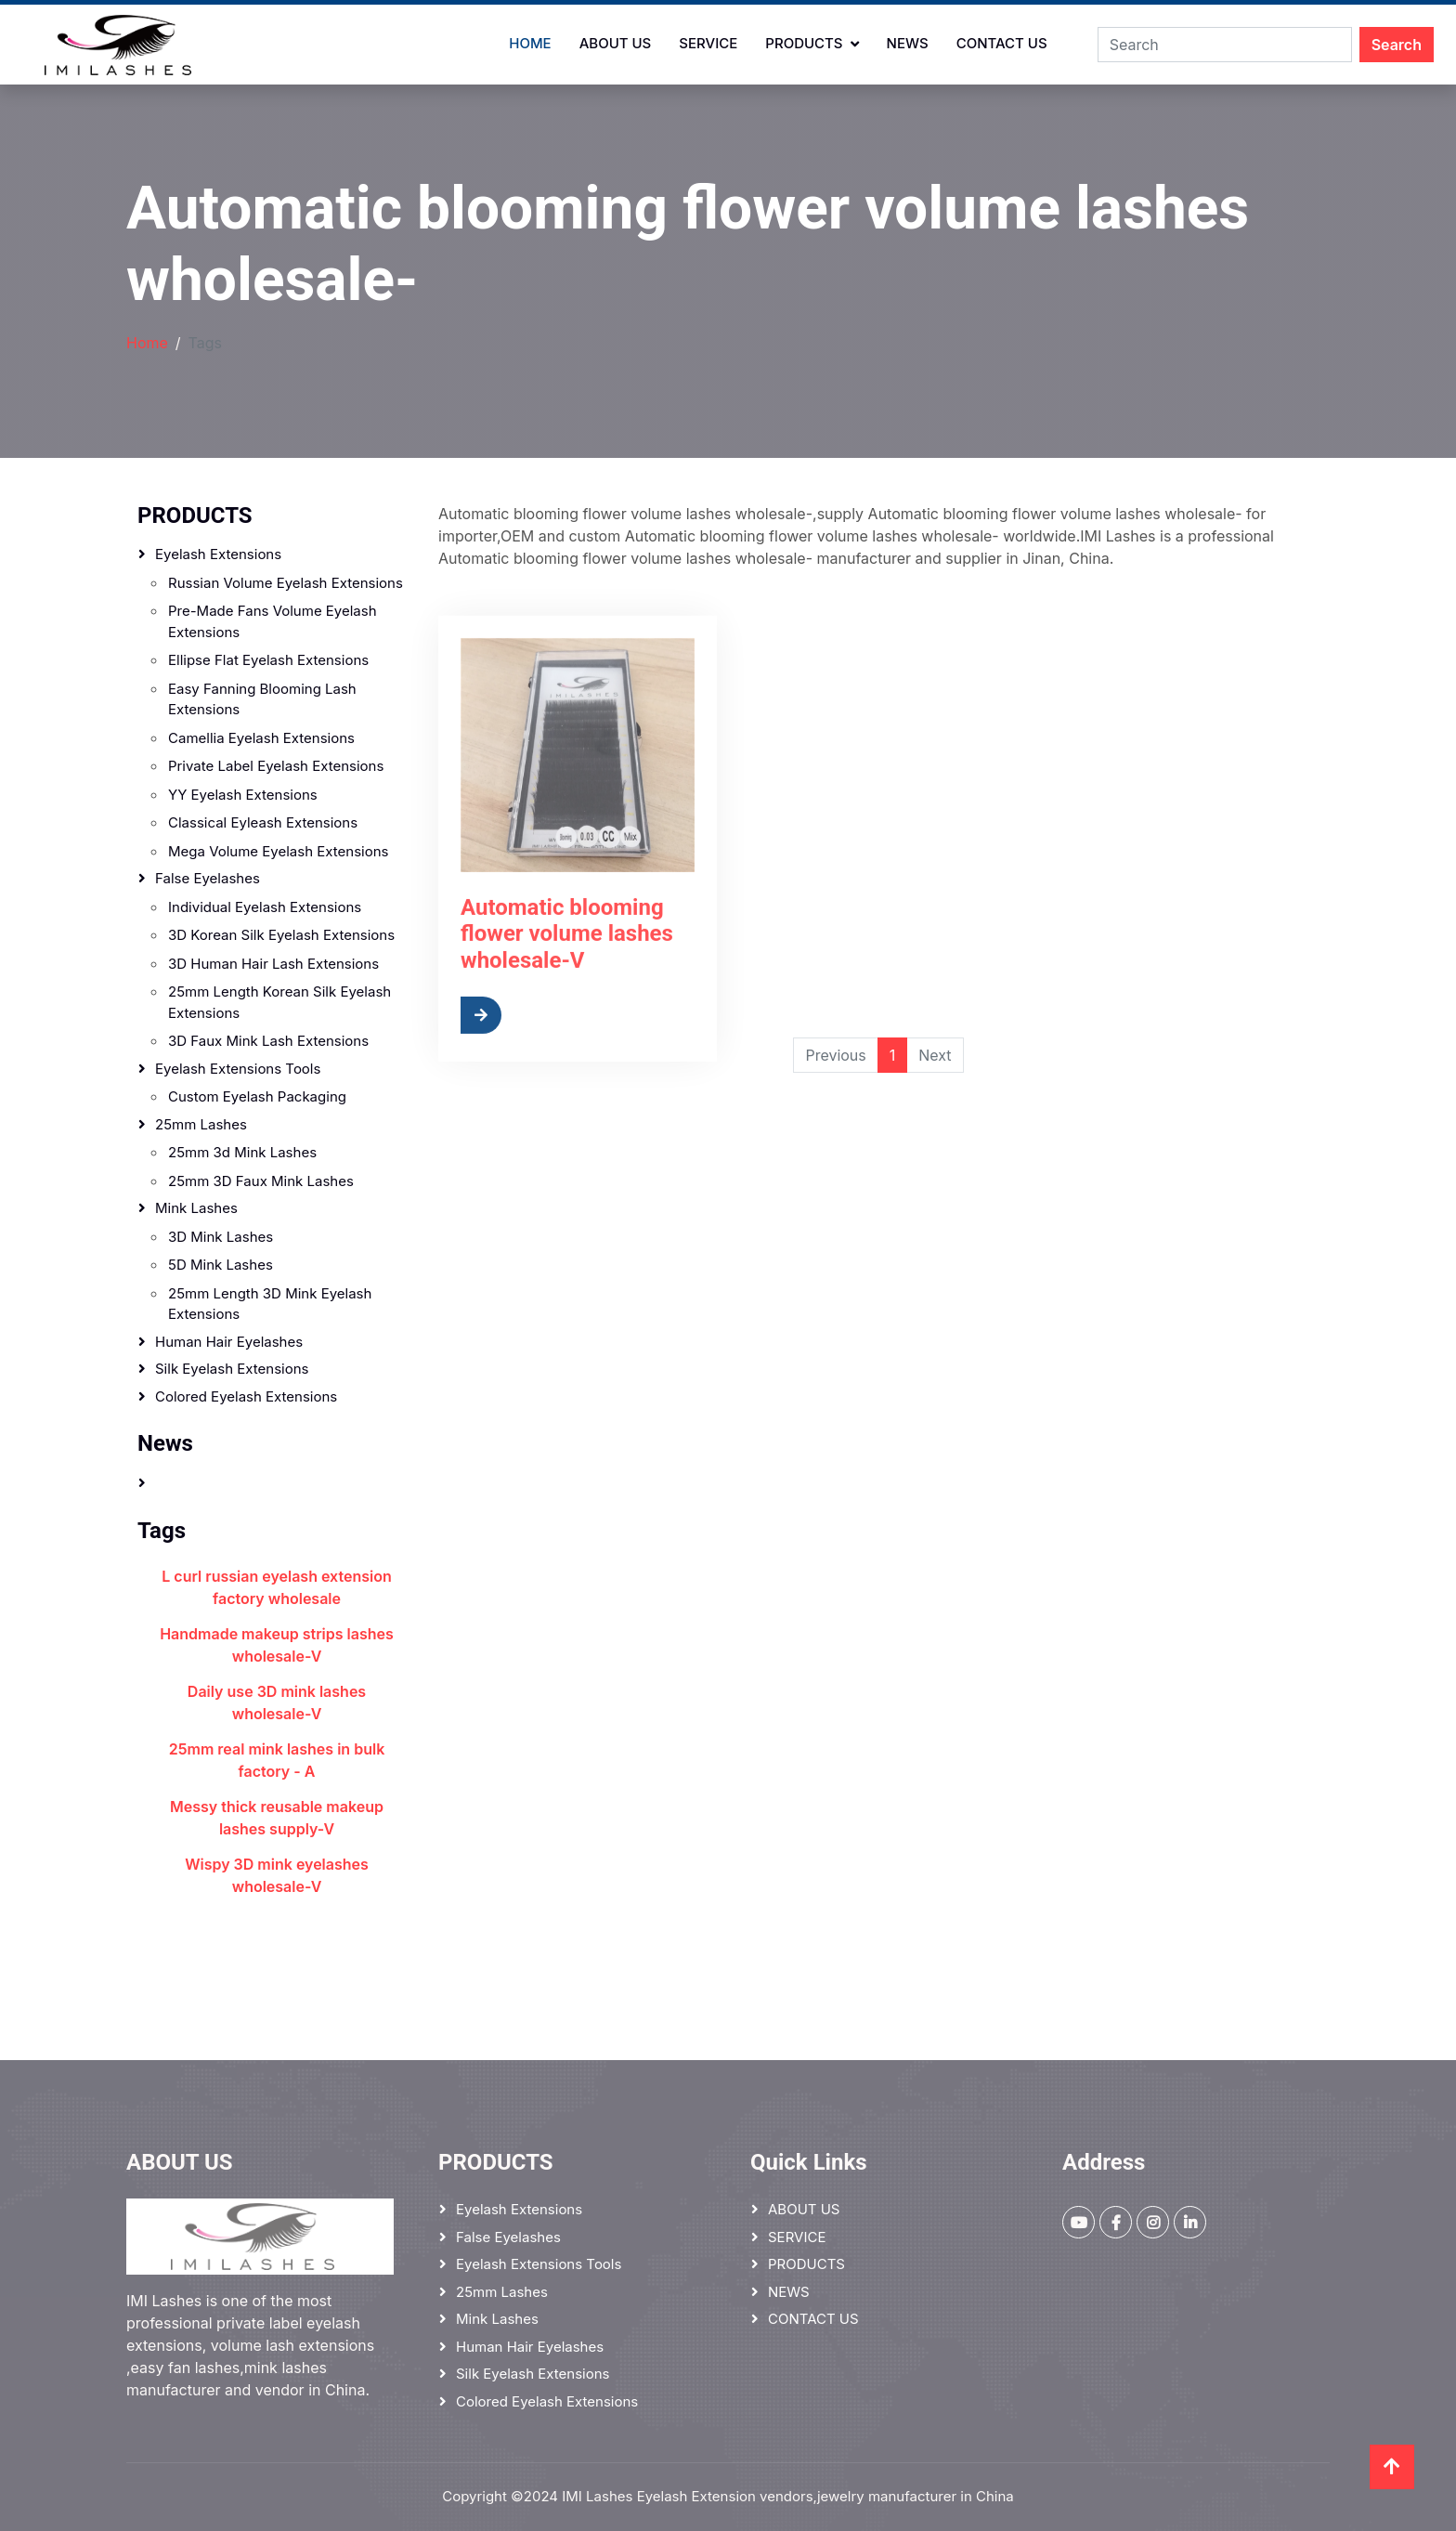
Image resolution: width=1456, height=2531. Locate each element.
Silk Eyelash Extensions (232, 1368)
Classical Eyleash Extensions (263, 822)
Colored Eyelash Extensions (246, 1396)
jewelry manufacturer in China (915, 2496)
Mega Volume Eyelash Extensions (278, 851)
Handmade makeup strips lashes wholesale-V (277, 1644)
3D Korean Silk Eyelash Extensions (281, 935)
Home (530, 43)
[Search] (1225, 44)
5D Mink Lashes (220, 1264)
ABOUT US (615, 43)
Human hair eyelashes (229, 1341)
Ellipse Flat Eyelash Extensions (268, 660)
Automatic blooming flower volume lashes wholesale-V (567, 991)
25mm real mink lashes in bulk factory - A (277, 1760)
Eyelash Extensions (218, 554)
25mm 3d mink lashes (242, 1152)
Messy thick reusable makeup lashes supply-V (277, 1817)
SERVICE (708, 43)
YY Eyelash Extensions (243, 794)
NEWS (908, 43)
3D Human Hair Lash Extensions (273, 963)
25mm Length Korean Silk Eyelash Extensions (279, 1002)
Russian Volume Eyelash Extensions (285, 583)
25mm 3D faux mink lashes (261, 1181)
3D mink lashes (220, 1237)
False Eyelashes (207, 878)
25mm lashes (201, 1124)
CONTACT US (1001, 43)
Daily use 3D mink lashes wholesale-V (277, 1702)
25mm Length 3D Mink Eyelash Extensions (269, 1304)
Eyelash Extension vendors (725, 2496)
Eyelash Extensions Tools (237, 1068)
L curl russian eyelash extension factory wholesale (276, 1587)
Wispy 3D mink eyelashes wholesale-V (277, 1875)
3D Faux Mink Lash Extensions (268, 1041)
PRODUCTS (803, 43)
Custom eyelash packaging (257, 1096)
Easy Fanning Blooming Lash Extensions (262, 699)
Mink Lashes (196, 1208)
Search (1397, 44)
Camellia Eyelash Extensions (261, 738)
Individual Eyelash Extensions (264, 907)
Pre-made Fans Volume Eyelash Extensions (272, 621)
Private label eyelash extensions (276, 766)
